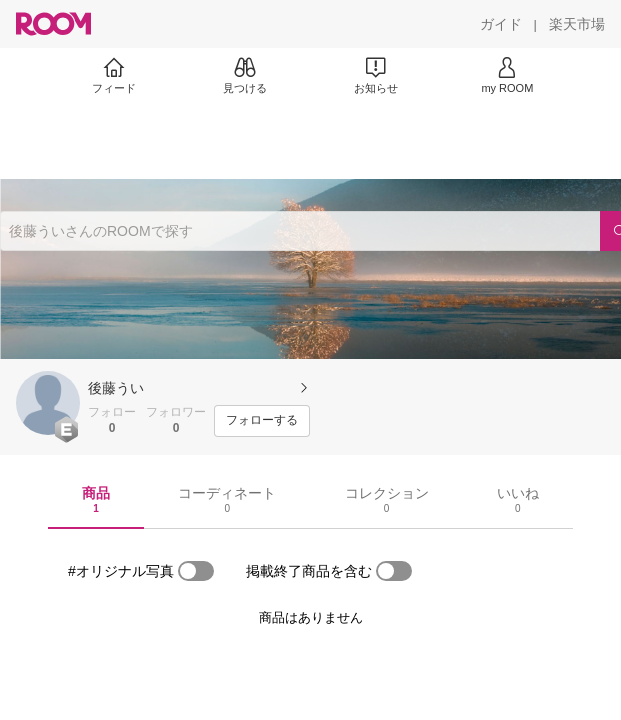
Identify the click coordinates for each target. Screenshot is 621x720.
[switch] (196, 571)
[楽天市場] (577, 24)
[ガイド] (501, 24)
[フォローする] (262, 421)
